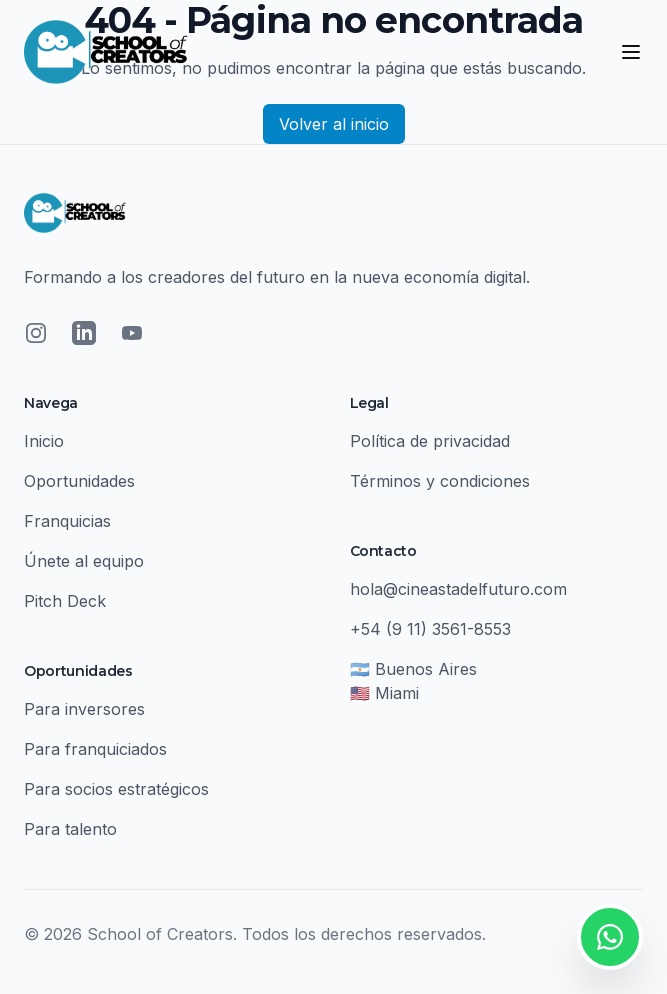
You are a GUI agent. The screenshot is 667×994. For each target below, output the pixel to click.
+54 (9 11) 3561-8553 (430, 629)
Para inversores (84, 709)
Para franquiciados (95, 749)
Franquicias (67, 521)
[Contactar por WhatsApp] (610, 937)
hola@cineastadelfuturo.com (458, 589)
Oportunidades (79, 481)
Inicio (44, 441)
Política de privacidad (430, 441)
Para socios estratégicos (116, 789)
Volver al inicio (334, 124)
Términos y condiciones (440, 481)
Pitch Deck (65, 601)
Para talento (70, 829)
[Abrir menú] (631, 52)
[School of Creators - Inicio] (106, 52)
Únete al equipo (84, 561)
